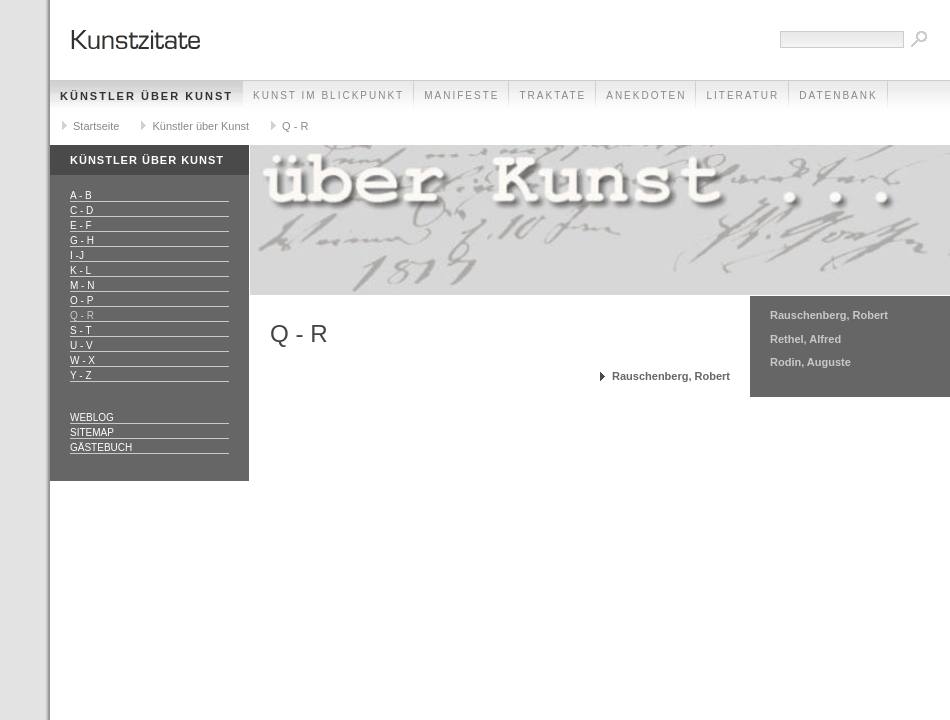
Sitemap (92, 432)
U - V (81, 345)
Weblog (92, 417)
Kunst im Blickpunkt (328, 95)
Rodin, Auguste (810, 362)
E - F (81, 225)
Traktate (552, 95)
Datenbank (838, 95)
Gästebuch (101, 447)
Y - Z (80, 375)
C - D (81, 210)
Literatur (742, 95)
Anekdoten (646, 95)
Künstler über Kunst (146, 96)
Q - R (295, 126)
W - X (82, 360)
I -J (77, 255)
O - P (81, 300)
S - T (80, 330)
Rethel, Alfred (805, 339)
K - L (80, 270)
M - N (82, 285)
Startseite (96, 126)
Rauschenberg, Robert (671, 376)
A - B (81, 195)
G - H (82, 240)
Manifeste (461, 95)
